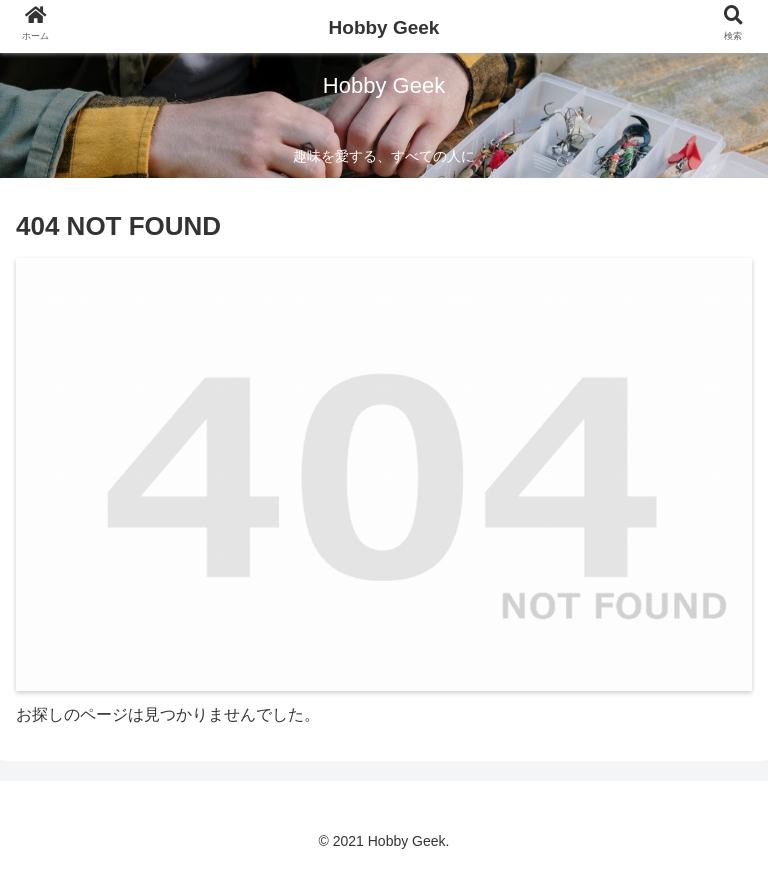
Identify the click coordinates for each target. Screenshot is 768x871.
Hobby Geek (384, 27)
